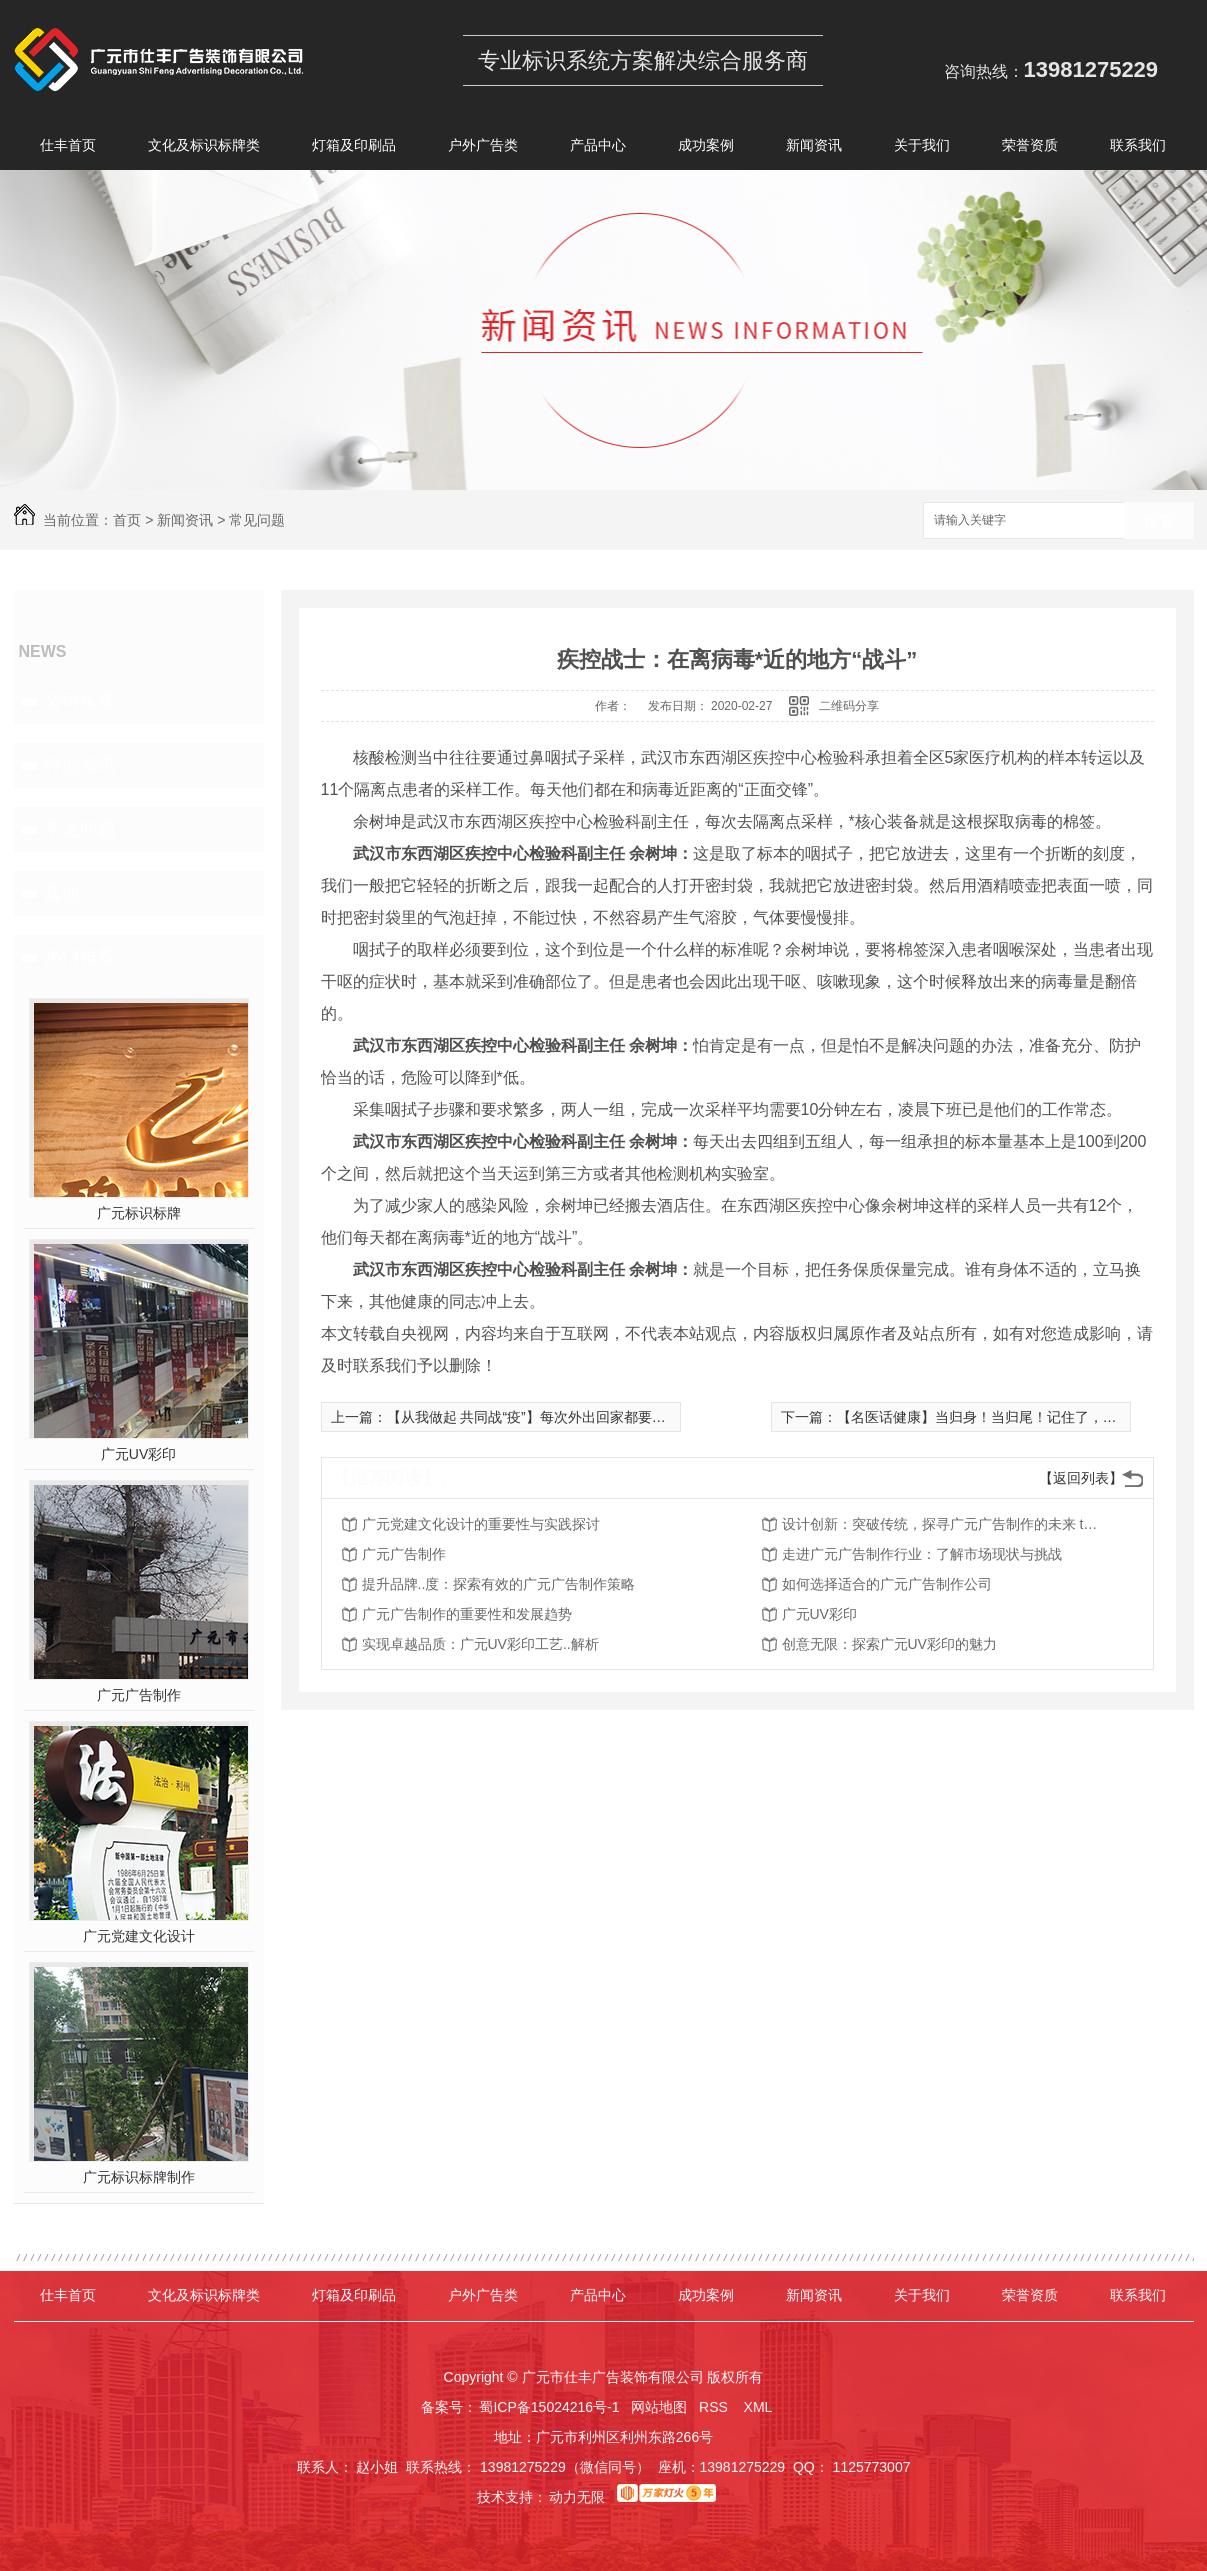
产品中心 (598, 148)
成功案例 (706, 148)
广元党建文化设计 (139, 1936)
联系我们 (1138, 148)
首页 (127, 520)
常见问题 (257, 520)
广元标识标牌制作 (139, 2177)
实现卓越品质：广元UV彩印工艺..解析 (480, 1644)
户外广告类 (483, 148)
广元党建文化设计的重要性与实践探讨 (481, 1524)
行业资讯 (80, 765)
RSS (715, 2407)
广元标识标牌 (139, 1213)
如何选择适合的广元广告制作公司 (887, 1584)
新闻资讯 (814, 148)
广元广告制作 (139, 1695)
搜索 (1159, 521)
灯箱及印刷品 (354, 148)
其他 (62, 893)
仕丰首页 (68, 148)
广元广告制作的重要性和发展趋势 (467, 1614)
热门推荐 (80, 957)
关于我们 (922, 148)
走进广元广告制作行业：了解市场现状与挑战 (922, 1554)
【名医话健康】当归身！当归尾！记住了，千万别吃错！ (1012, 1417)
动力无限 (577, 2497)
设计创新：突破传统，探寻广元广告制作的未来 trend (942, 1524)
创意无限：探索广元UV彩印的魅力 (889, 1644)
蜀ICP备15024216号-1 (549, 2407)
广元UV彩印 (138, 1454)
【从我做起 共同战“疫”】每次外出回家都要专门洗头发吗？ (568, 1417)
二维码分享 (849, 706)
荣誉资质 (1030, 148)
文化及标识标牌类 (204, 148)
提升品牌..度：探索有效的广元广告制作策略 (499, 1584)
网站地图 (659, 2407)
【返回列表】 (1081, 1478)
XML (760, 2407)
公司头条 (80, 701)
